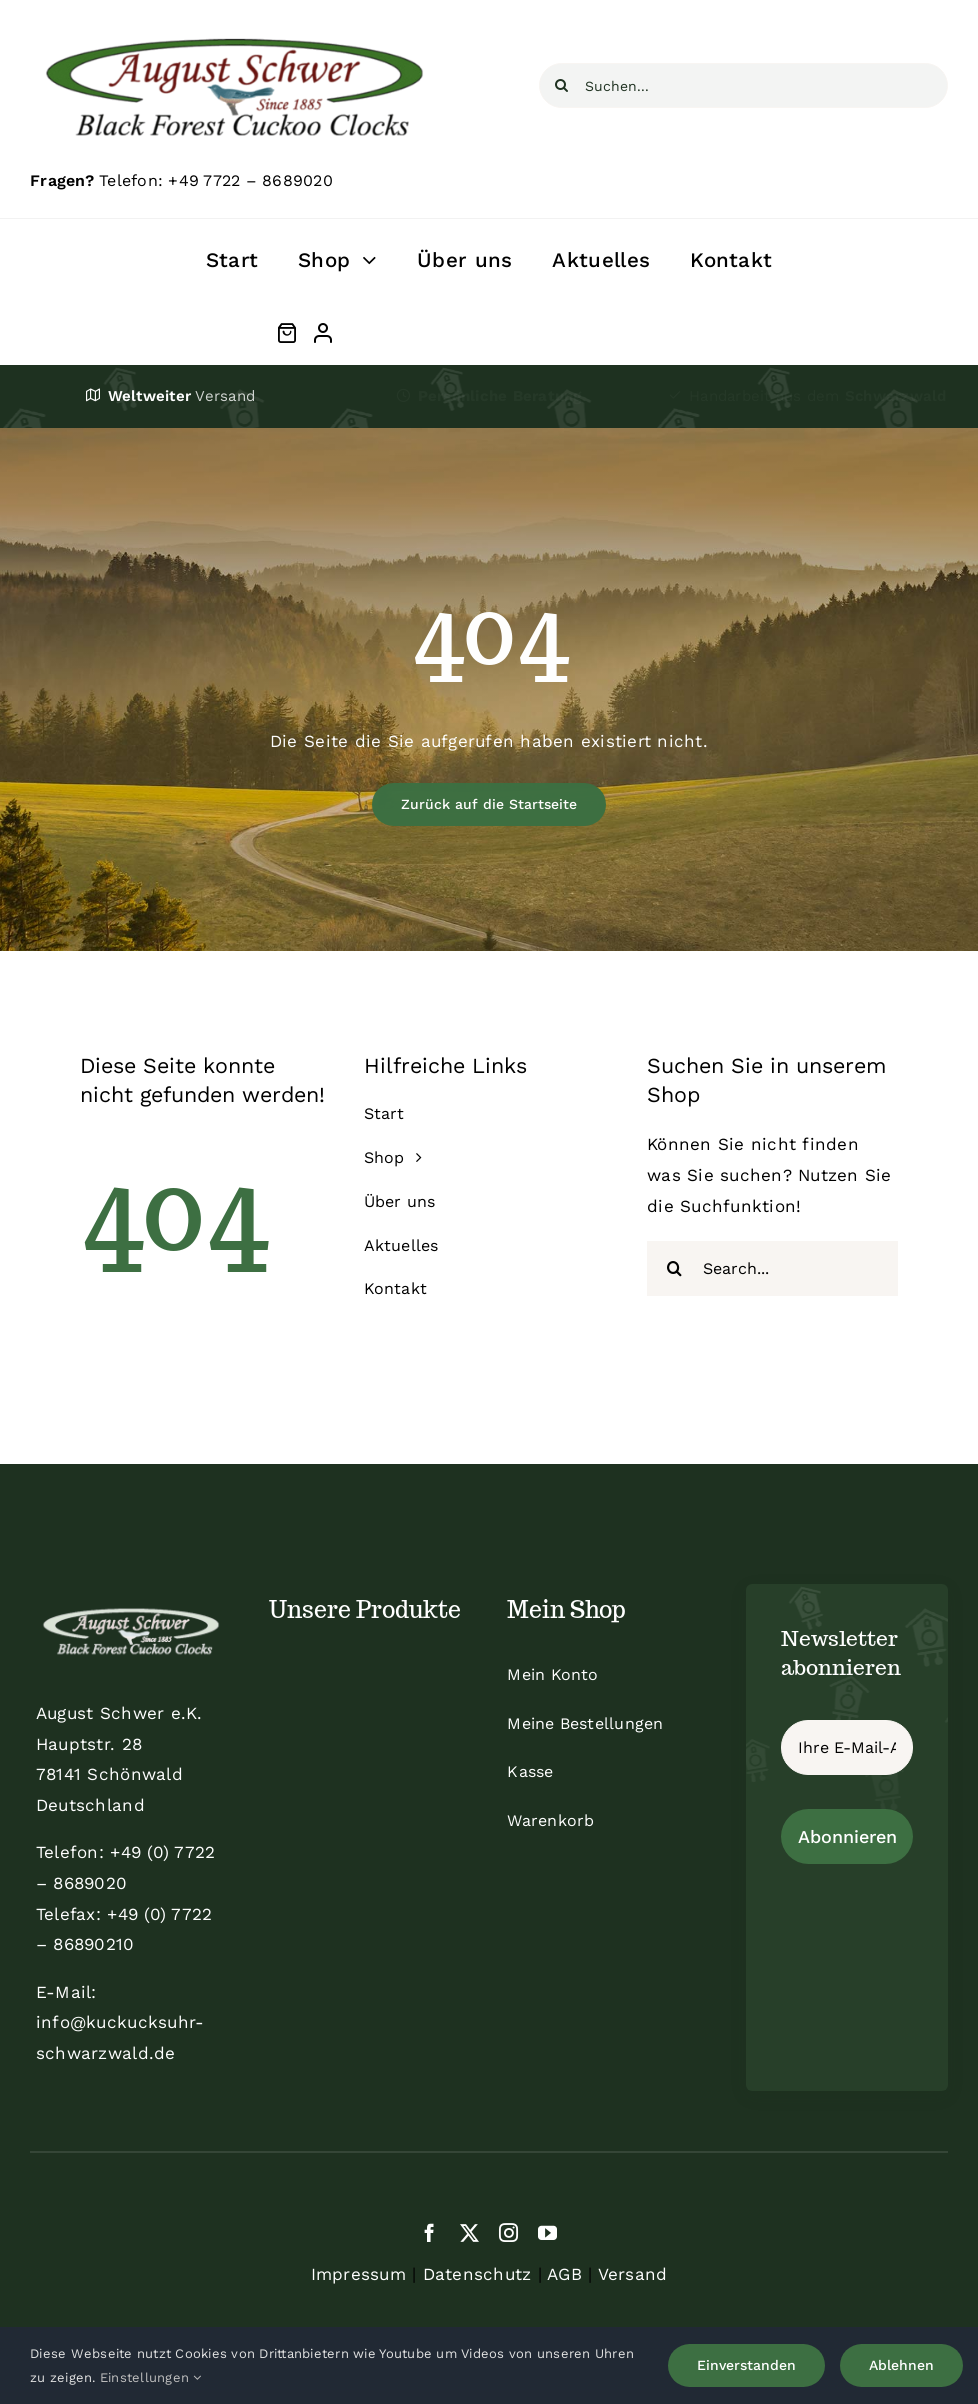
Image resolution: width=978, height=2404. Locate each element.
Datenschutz (477, 2274)
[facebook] (429, 2232)
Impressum (358, 2274)
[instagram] (508, 2232)
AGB (564, 2274)
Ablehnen (901, 2365)
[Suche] (561, 85)
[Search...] (772, 1268)
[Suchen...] (743, 85)
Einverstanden (746, 2365)
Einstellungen (151, 2377)
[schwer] (234, 28)
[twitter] (469, 2232)
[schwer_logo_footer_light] (131, 1608)
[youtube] (547, 2232)
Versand (633, 2274)
